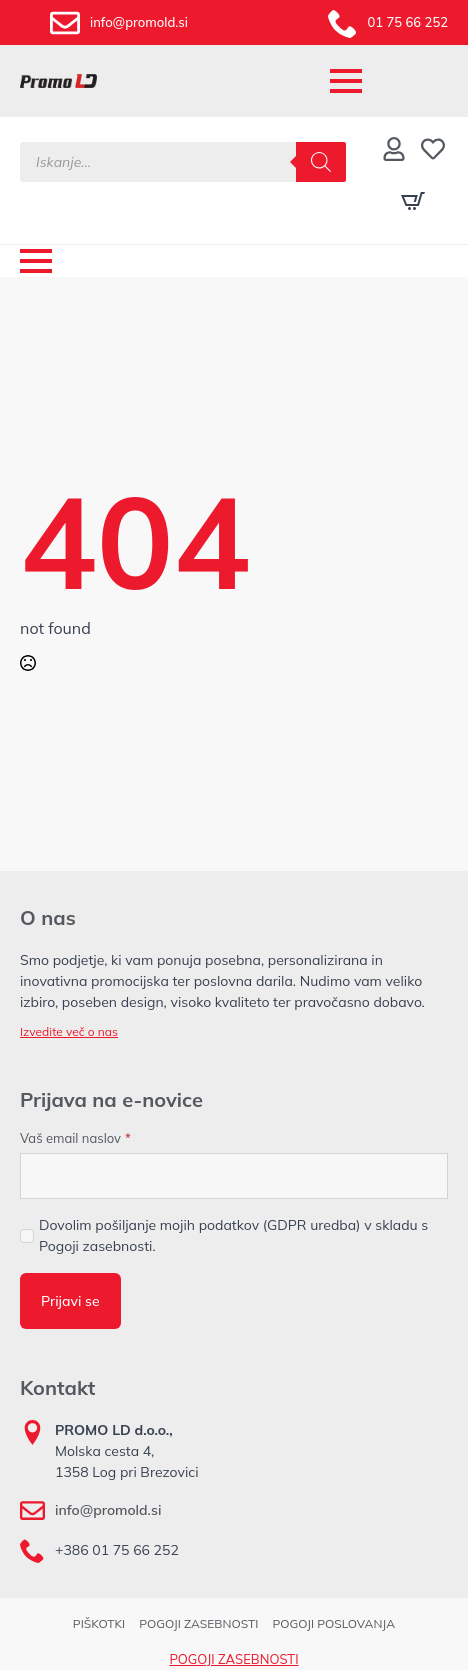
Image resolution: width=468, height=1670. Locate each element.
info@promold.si (108, 1510)
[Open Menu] (346, 81)
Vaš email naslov (75, 1138)
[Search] (321, 162)
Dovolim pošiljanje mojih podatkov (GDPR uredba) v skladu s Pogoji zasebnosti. (233, 1235)
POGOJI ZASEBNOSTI (198, 1623)
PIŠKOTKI (99, 1623)
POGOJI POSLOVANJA (333, 1623)
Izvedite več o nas (69, 1031)
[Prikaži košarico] (413, 201)
